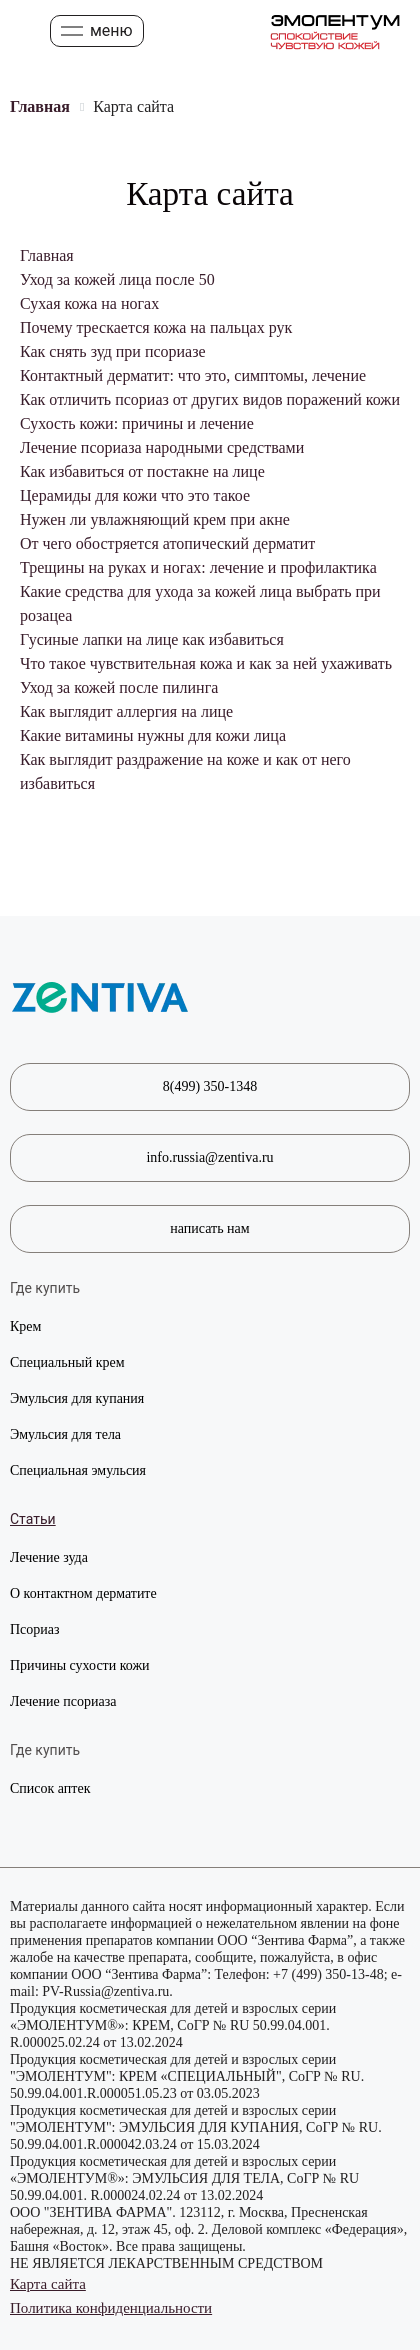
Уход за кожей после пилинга (119, 687)
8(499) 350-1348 (210, 1086)
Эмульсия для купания (77, 1398)
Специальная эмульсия (78, 1470)
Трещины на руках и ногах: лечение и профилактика (198, 567)
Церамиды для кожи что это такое (135, 495)
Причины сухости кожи (80, 1665)
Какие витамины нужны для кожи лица (153, 735)
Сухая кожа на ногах (89, 303)
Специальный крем (67, 1362)
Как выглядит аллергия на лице (126, 711)
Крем (25, 1326)
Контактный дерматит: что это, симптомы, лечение (193, 375)
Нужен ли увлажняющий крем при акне (155, 519)
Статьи (33, 1519)
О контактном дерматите (83, 1593)
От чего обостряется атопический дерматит (167, 543)
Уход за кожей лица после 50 (117, 279)
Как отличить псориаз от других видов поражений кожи (210, 399)
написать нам (209, 1228)
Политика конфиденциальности (111, 2308)
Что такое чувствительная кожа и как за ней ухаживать (206, 663)
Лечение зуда (49, 1557)
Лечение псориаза (63, 1701)
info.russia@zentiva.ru (209, 1157)
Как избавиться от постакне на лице (142, 471)
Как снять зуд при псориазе (113, 351)
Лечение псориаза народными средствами (162, 447)
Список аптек (50, 1788)
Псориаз (35, 1629)
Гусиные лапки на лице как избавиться (152, 639)
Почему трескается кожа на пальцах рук (156, 327)
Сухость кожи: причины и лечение (137, 423)
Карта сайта (48, 2284)
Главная (47, 255)
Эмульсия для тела (65, 1434)
